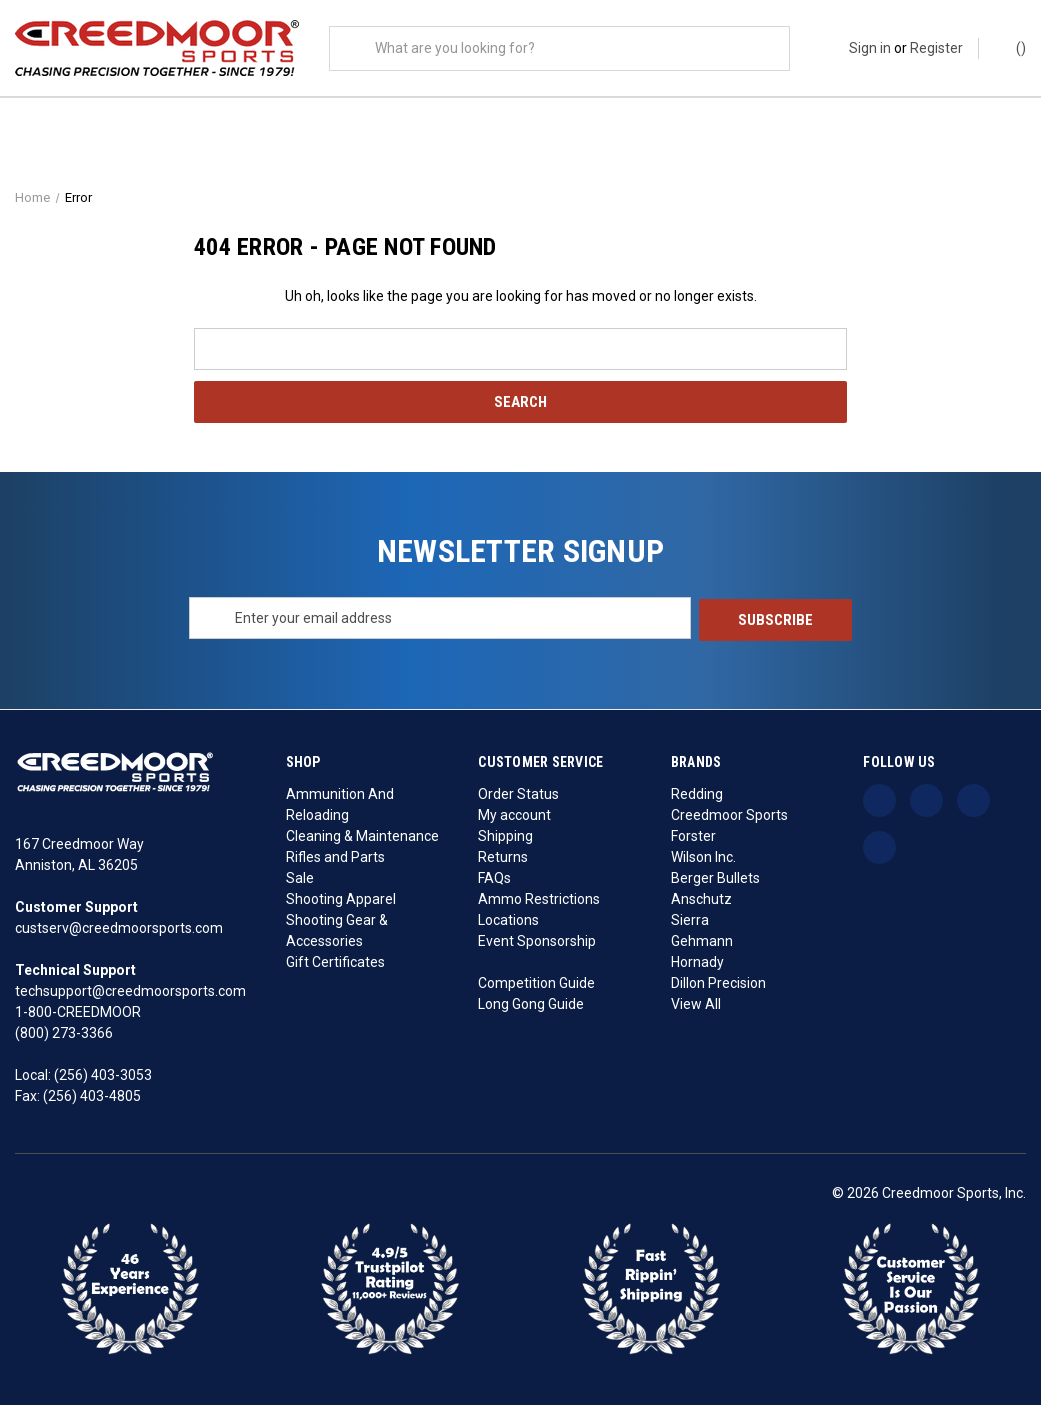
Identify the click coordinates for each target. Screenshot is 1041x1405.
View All (696, 1003)
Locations (508, 919)
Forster (693, 835)
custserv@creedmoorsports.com (119, 927)
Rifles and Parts (335, 856)
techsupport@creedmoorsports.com (130, 990)
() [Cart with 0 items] (1011, 47)
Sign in (870, 48)
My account (514, 814)
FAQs (494, 877)
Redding (697, 793)
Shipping (505, 835)
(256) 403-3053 (103, 1074)
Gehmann (702, 940)
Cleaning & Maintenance (362, 835)
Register (936, 48)
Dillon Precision (718, 982)
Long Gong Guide (531, 1003)
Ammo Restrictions (539, 898)
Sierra (690, 919)
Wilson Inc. (703, 856)
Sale (300, 877)
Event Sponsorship (537, 940)
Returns (503, 856)
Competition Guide (536, 982)
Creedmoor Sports (729, 814)
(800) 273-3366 (64, 1032)
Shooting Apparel (341, 898)
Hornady (697, 961)
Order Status (518, 793)
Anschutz (701, 898)
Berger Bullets (715, 877)
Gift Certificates (335, 961)
